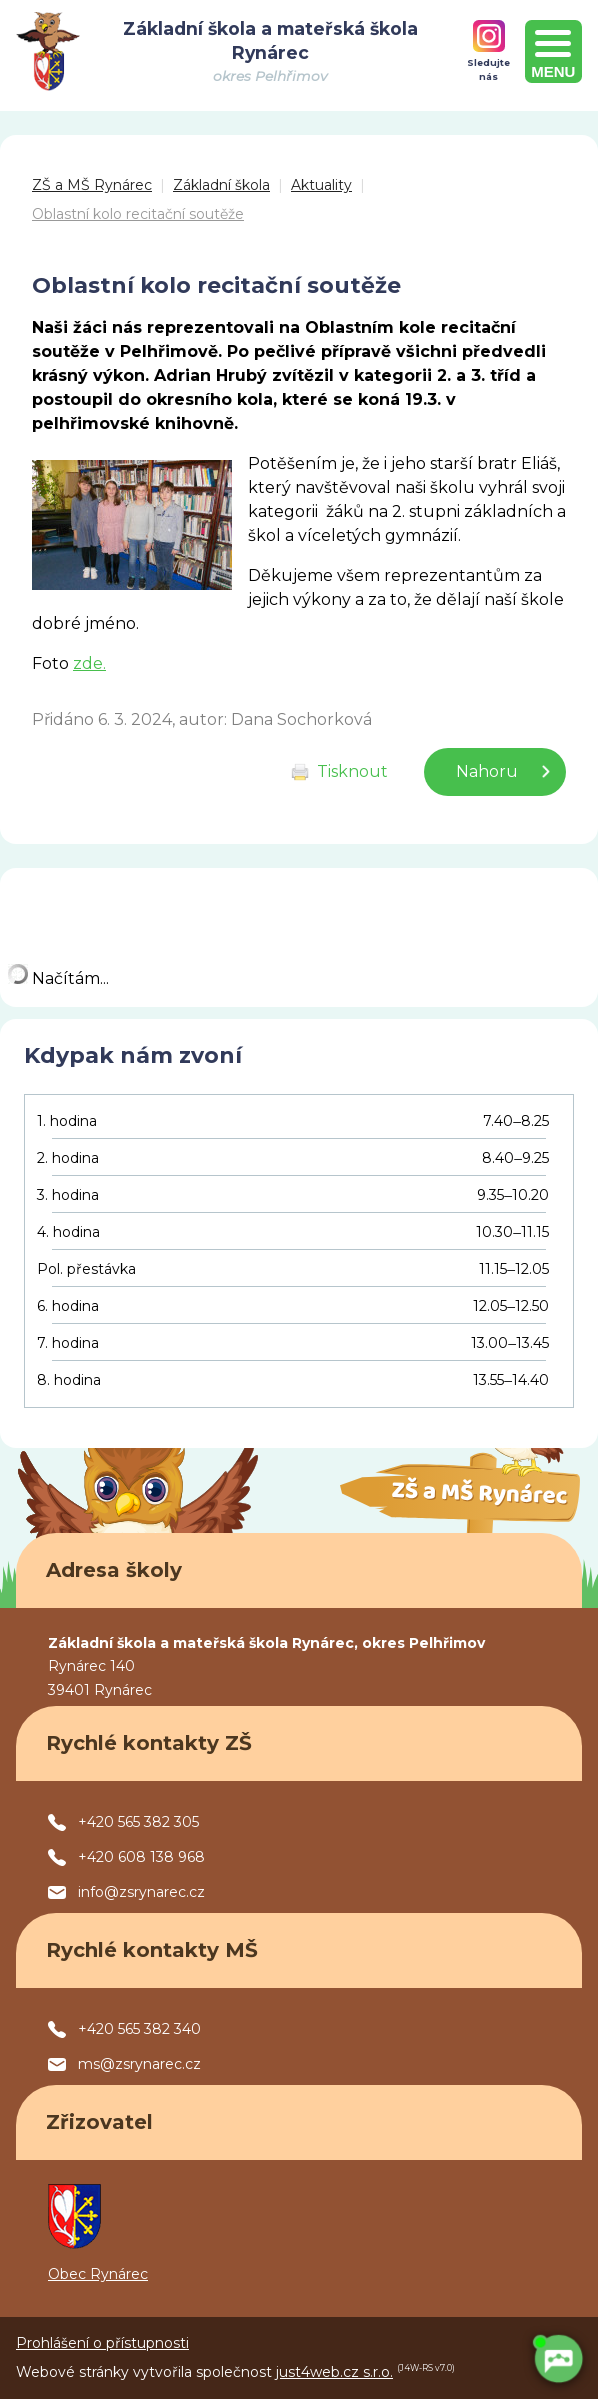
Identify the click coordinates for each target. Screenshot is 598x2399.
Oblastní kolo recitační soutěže (138, 214)
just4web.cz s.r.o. (334, 2372)
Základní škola (221, 185)
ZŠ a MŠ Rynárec (92, 185)
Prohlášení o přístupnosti (102, 2343)
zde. (89, 663)
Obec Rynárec (98, 2274)
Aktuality (321, 185)
